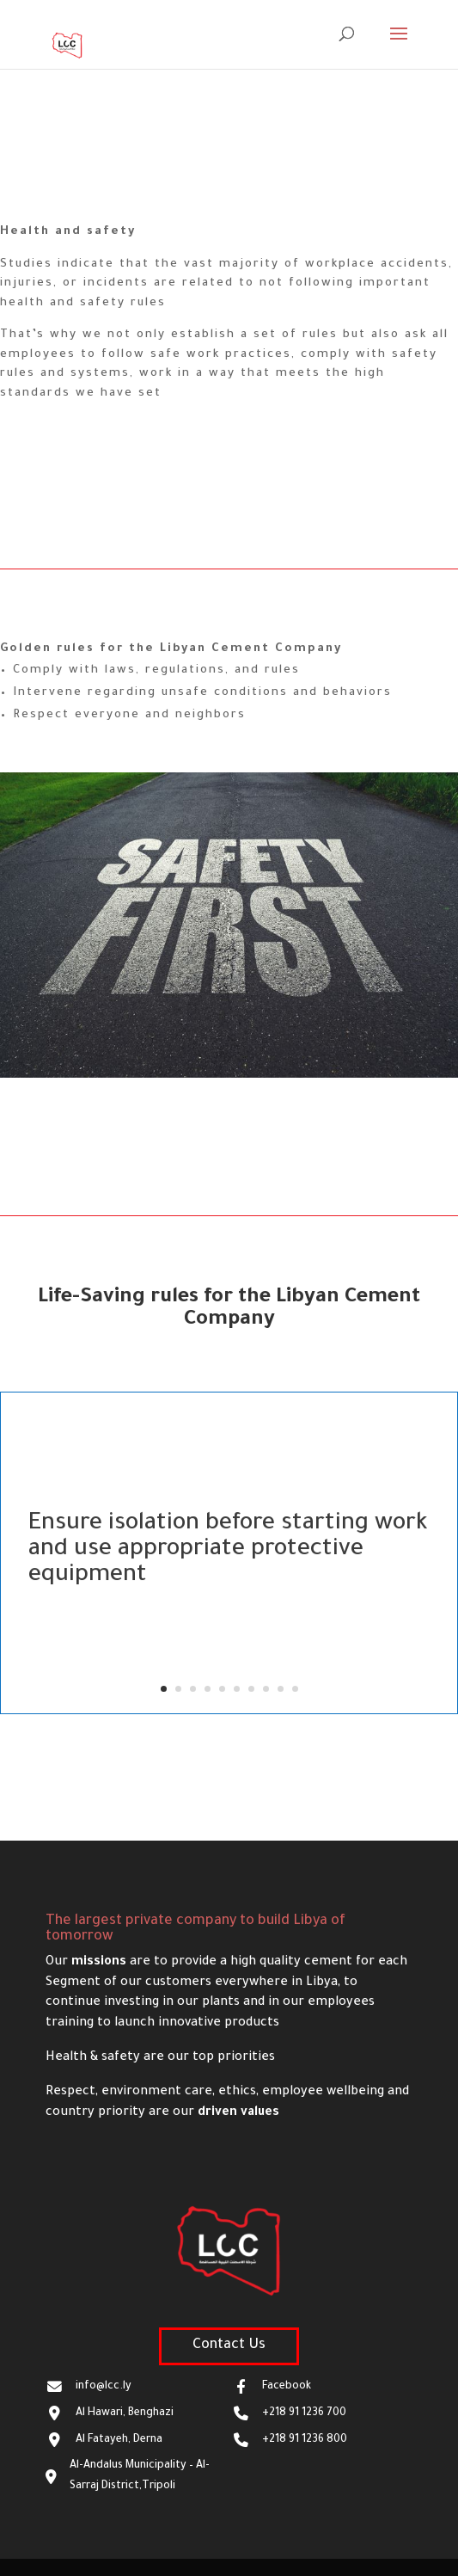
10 (295, 1689)
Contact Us (229, 2345)
